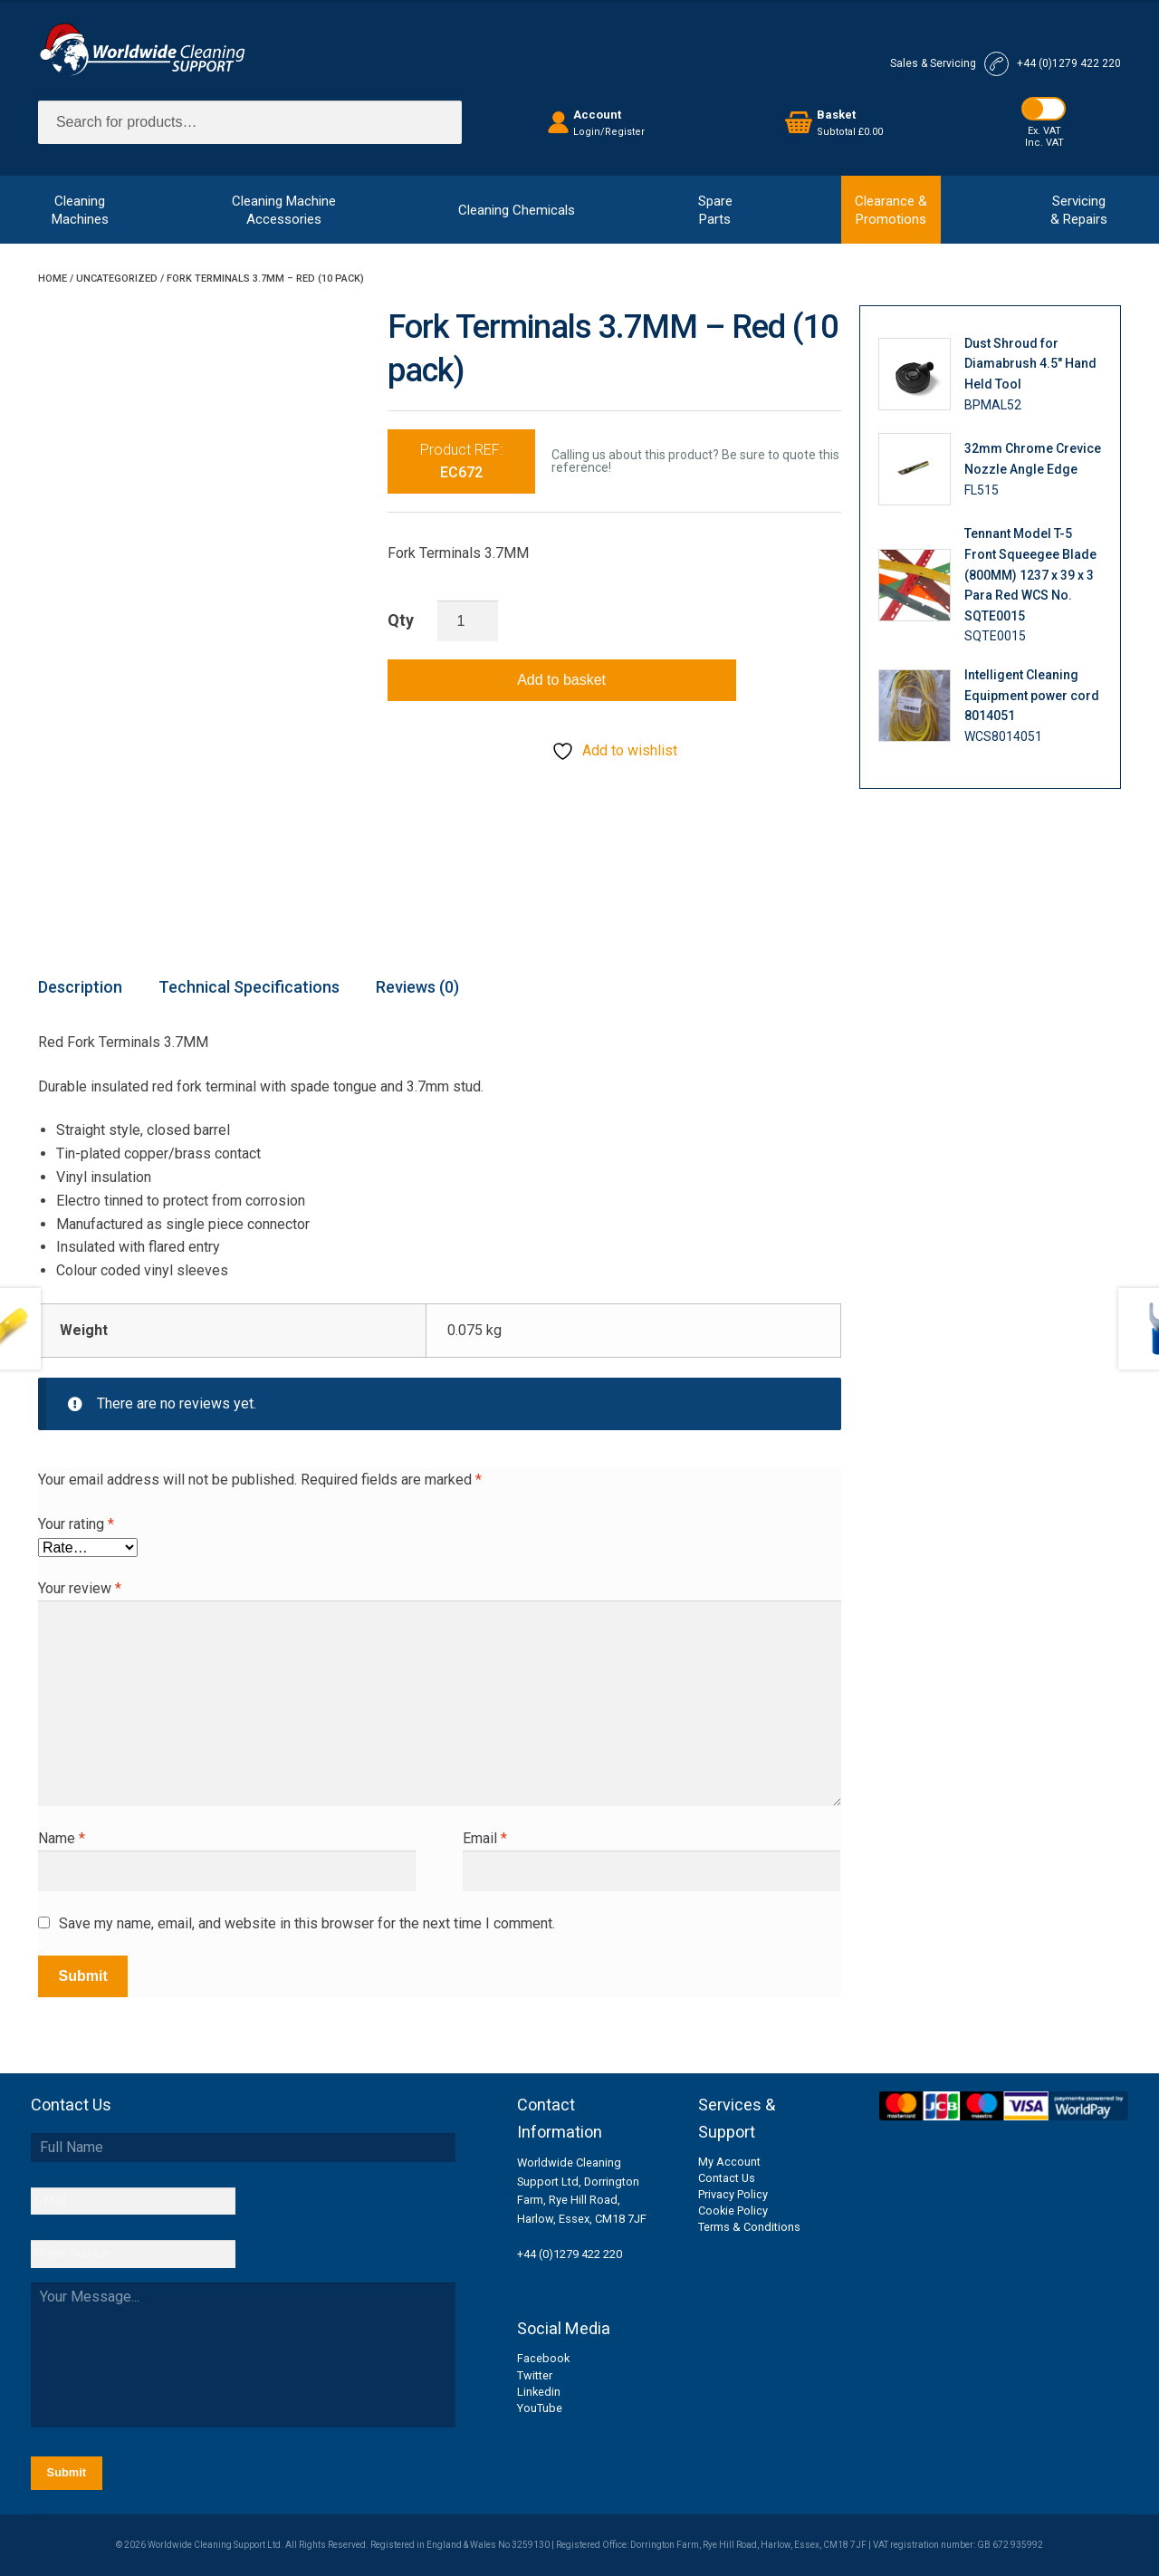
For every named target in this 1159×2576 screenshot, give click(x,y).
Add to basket (561, 679)
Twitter (534, 2375)
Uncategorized (117, 278)
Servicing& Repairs (1078, 210)
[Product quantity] (468, 621)
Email (485, 1838)
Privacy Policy (733, 2194)
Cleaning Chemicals (516, 210)
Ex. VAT (1044, 131)
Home (52, 278)
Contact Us (726, 2178)
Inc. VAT (1044, 143)
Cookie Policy (733, 2210)
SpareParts (715, 210)
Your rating (76, 1524)
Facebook (543, 2358)
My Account (729, 2161)
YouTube (539, 2408)
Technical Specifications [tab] (249, 986)
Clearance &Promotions (891, 210)
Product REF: (461, 461)
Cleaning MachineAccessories (284, 210)
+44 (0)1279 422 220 (569, 2254)
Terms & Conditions (749, 2227)
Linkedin (538, 2391)
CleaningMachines (80, 210)
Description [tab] (80, 986)
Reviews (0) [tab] (417, 986)
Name (61, 1838)
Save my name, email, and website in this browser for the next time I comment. (307, 1923)
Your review (79, 1588)
